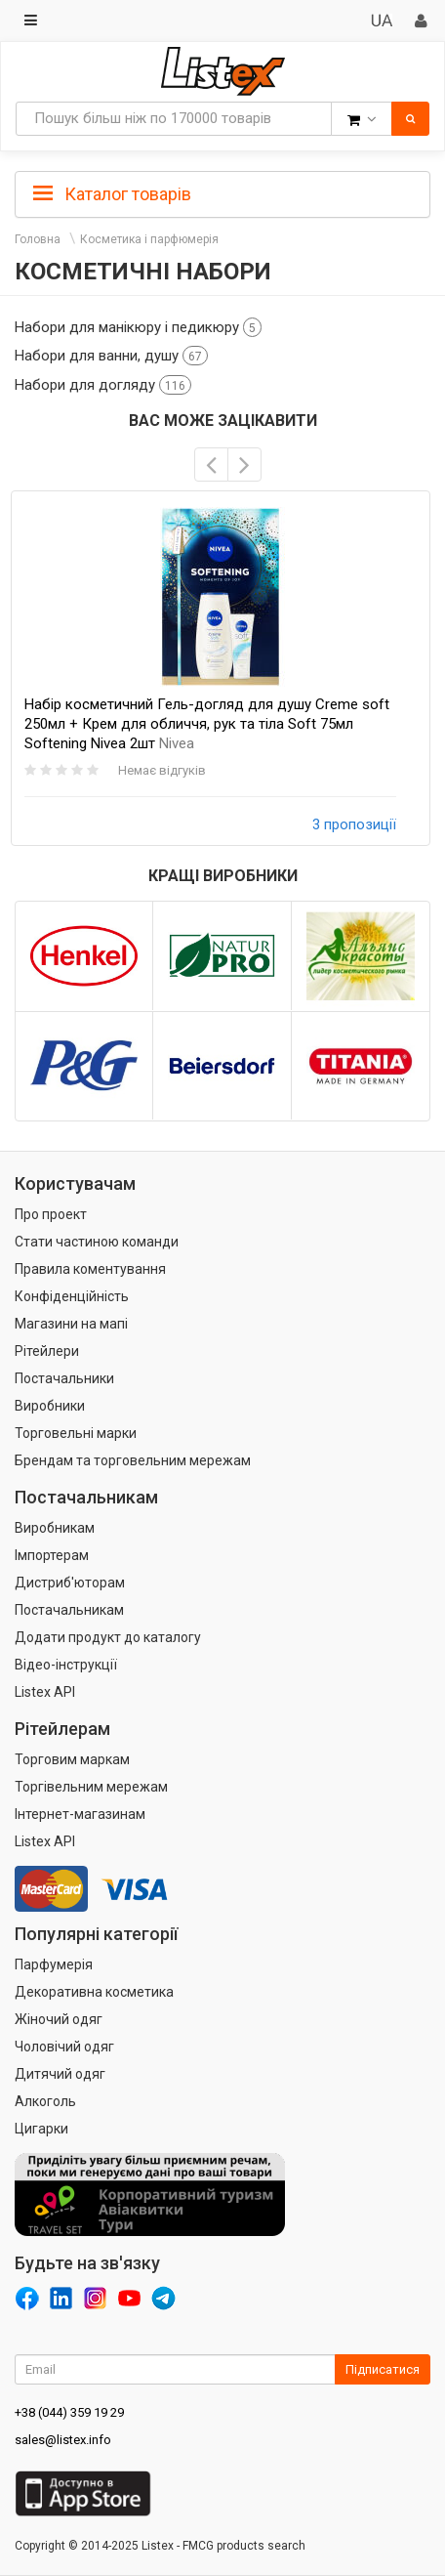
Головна (38, 239)
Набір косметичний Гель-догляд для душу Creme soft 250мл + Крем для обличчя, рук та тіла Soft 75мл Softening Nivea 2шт (206, 724)
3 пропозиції (354, 824)
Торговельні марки (76, 1433)
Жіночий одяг (58, 2019)
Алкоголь (45, 2101)
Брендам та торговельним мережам (133, 1460)
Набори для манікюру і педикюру (138, 327)
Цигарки (41, 2128)
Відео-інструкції (66, 1664)
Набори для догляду (103, 385)
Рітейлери (47, 1351)
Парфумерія (54, 1964)
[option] (220, 668)
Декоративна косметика (94, 1992)
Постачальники (64, 1378)
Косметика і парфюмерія (149, 239)
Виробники (50, 1406)
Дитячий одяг (60, 2074)
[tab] (222, 192)
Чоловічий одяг (64, 2046)
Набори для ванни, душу (111, 355)
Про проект (51, 1214)
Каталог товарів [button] (112, 194)
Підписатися (382, 2369)
